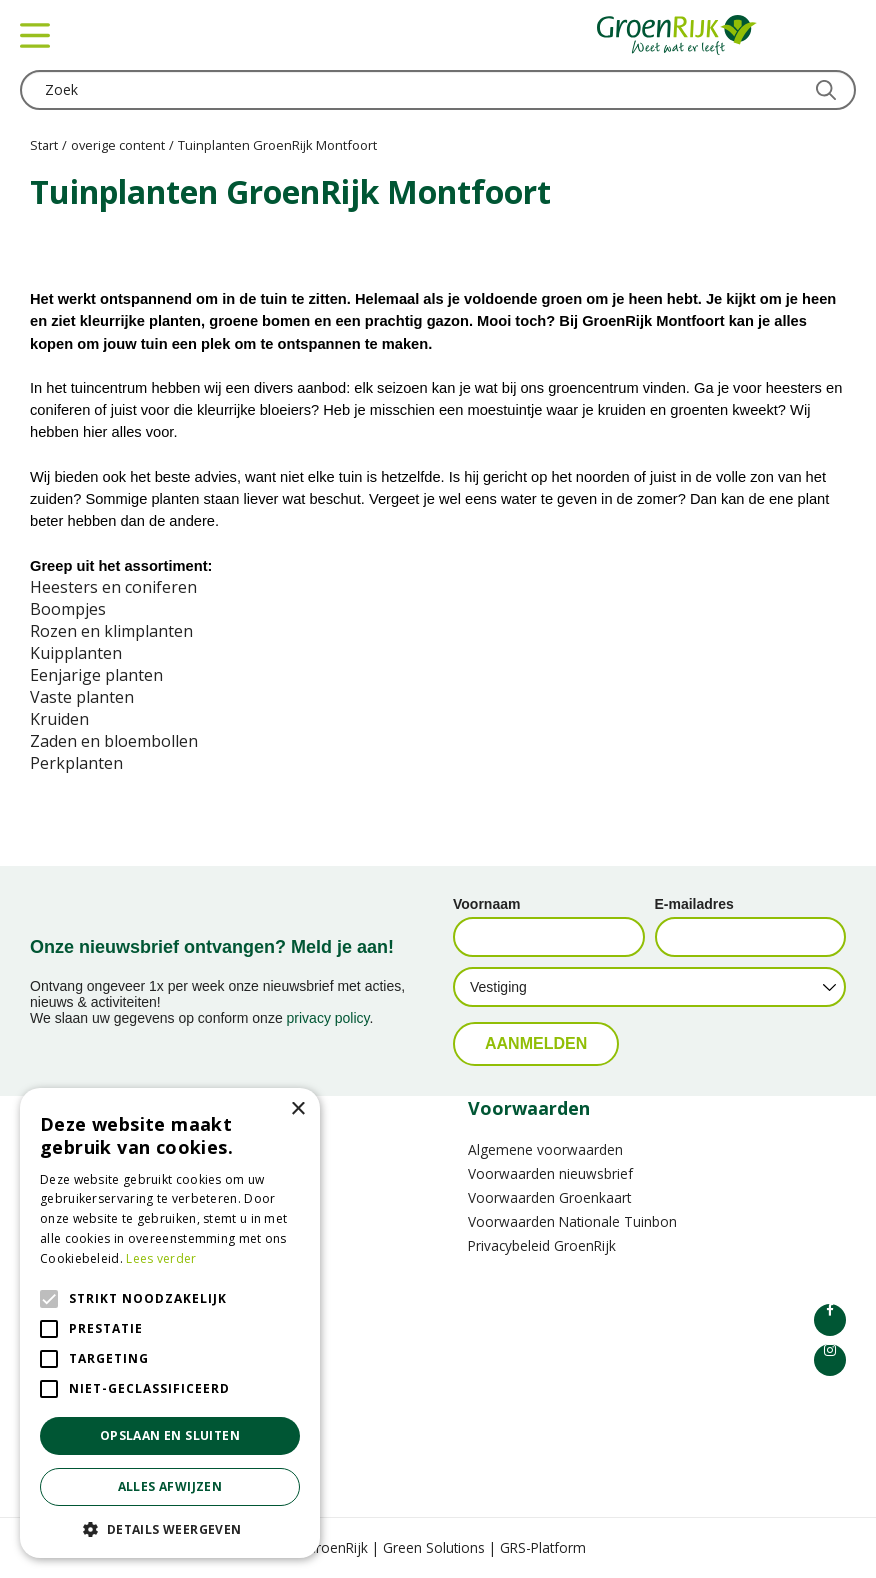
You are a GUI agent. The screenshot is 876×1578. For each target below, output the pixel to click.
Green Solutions (434, 1547)
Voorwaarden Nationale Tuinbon (572, 1221)
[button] (170, 1528)
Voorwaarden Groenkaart (549, 1197)
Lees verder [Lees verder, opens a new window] (161, 1258)
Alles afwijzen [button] (170, 1486)
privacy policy (328, 1018)
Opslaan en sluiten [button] (170, 1435)
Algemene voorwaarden (545, 1149)
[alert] (170, 1323)
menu (35, 35)
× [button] (297, 1109)
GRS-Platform (543, 1547)
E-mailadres (694, 904)
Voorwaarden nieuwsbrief (550, 1173)
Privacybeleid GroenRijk (542, 1245)
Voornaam (486, 904)
